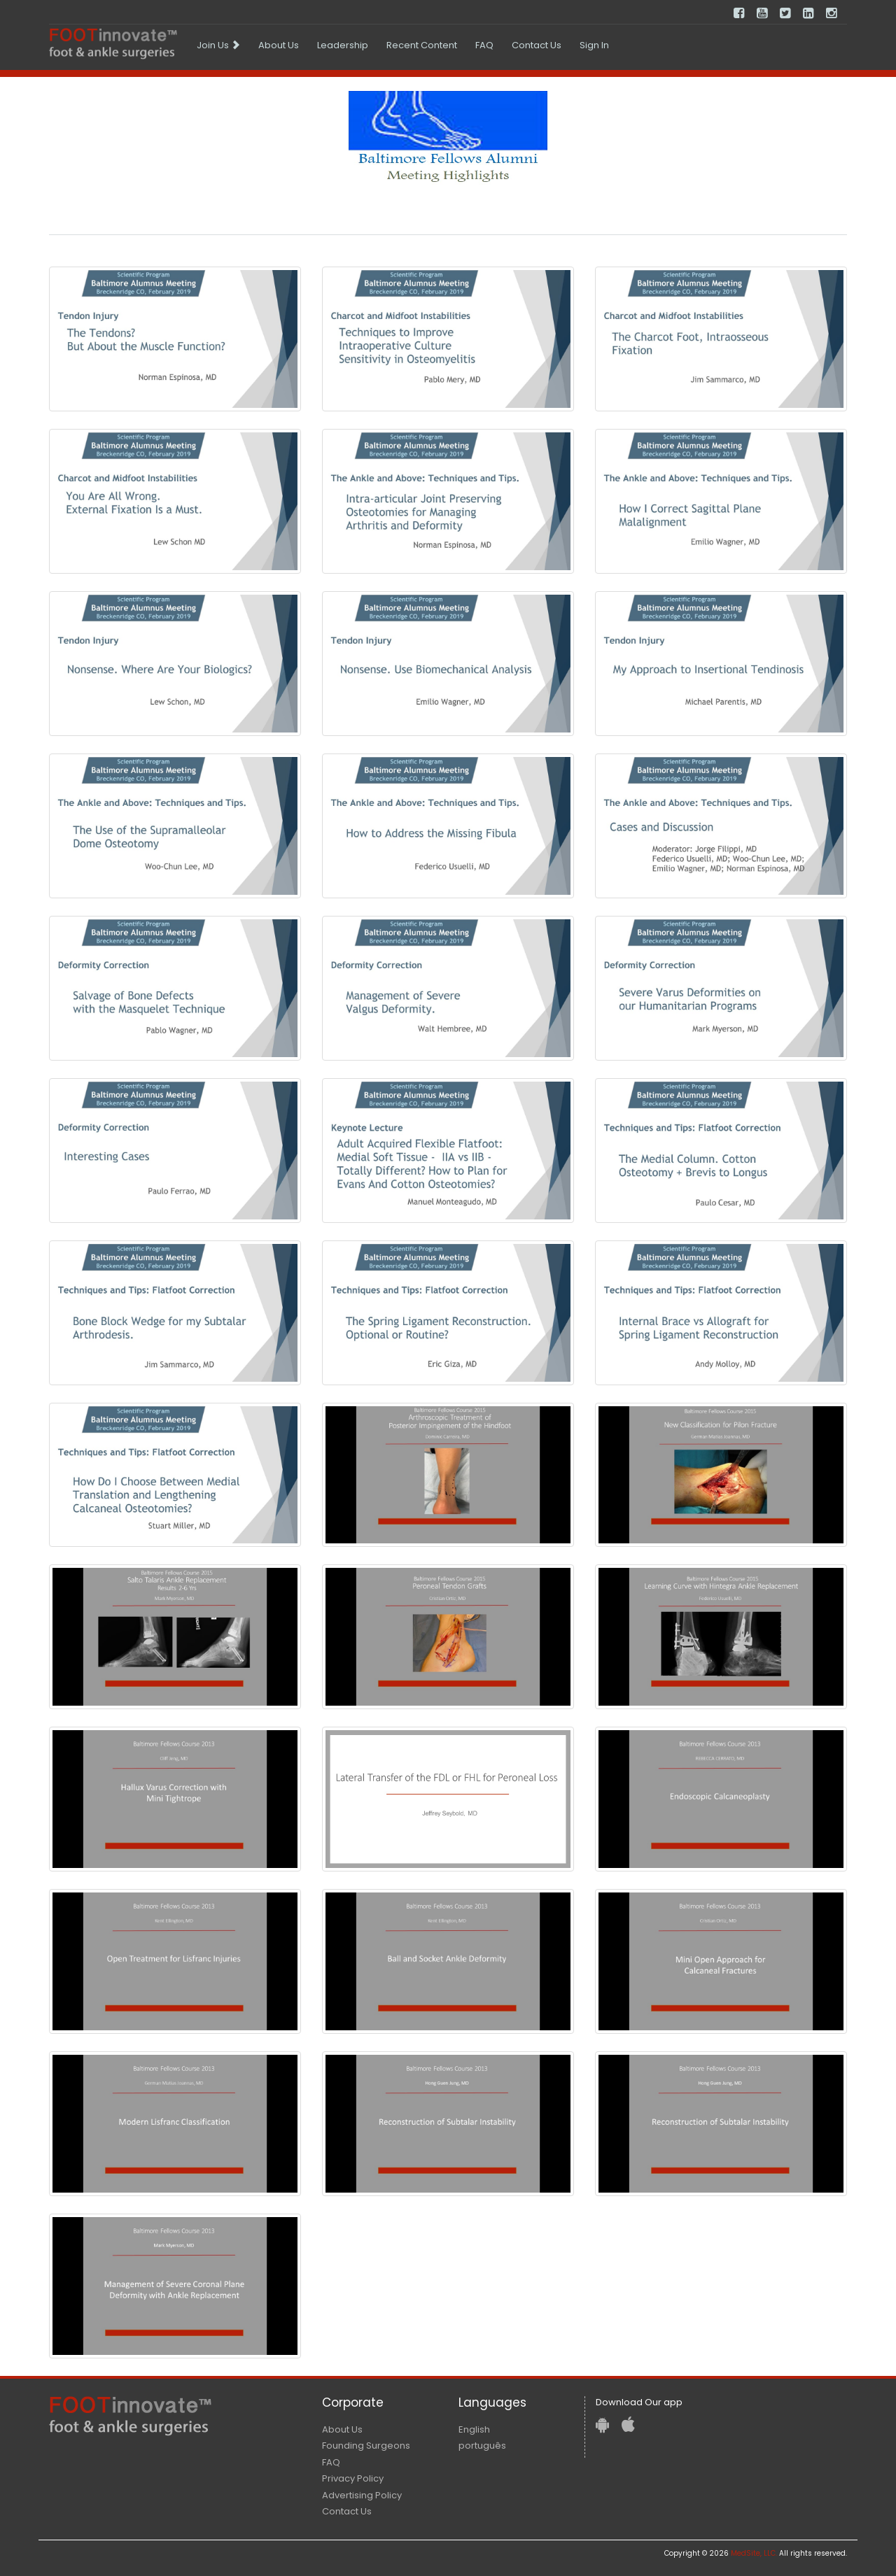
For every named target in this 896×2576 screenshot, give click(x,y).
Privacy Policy (353, 2478)
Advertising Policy (362, 2495)
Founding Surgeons (366, 2445)
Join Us (218, 45)
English (474, 2429)
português (482, 2445)
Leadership (342, 45)
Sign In (594, 45)
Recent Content (421, 45)
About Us (278, 45)
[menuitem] (218, 45)
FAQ (484, 45)
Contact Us (536, 45)
